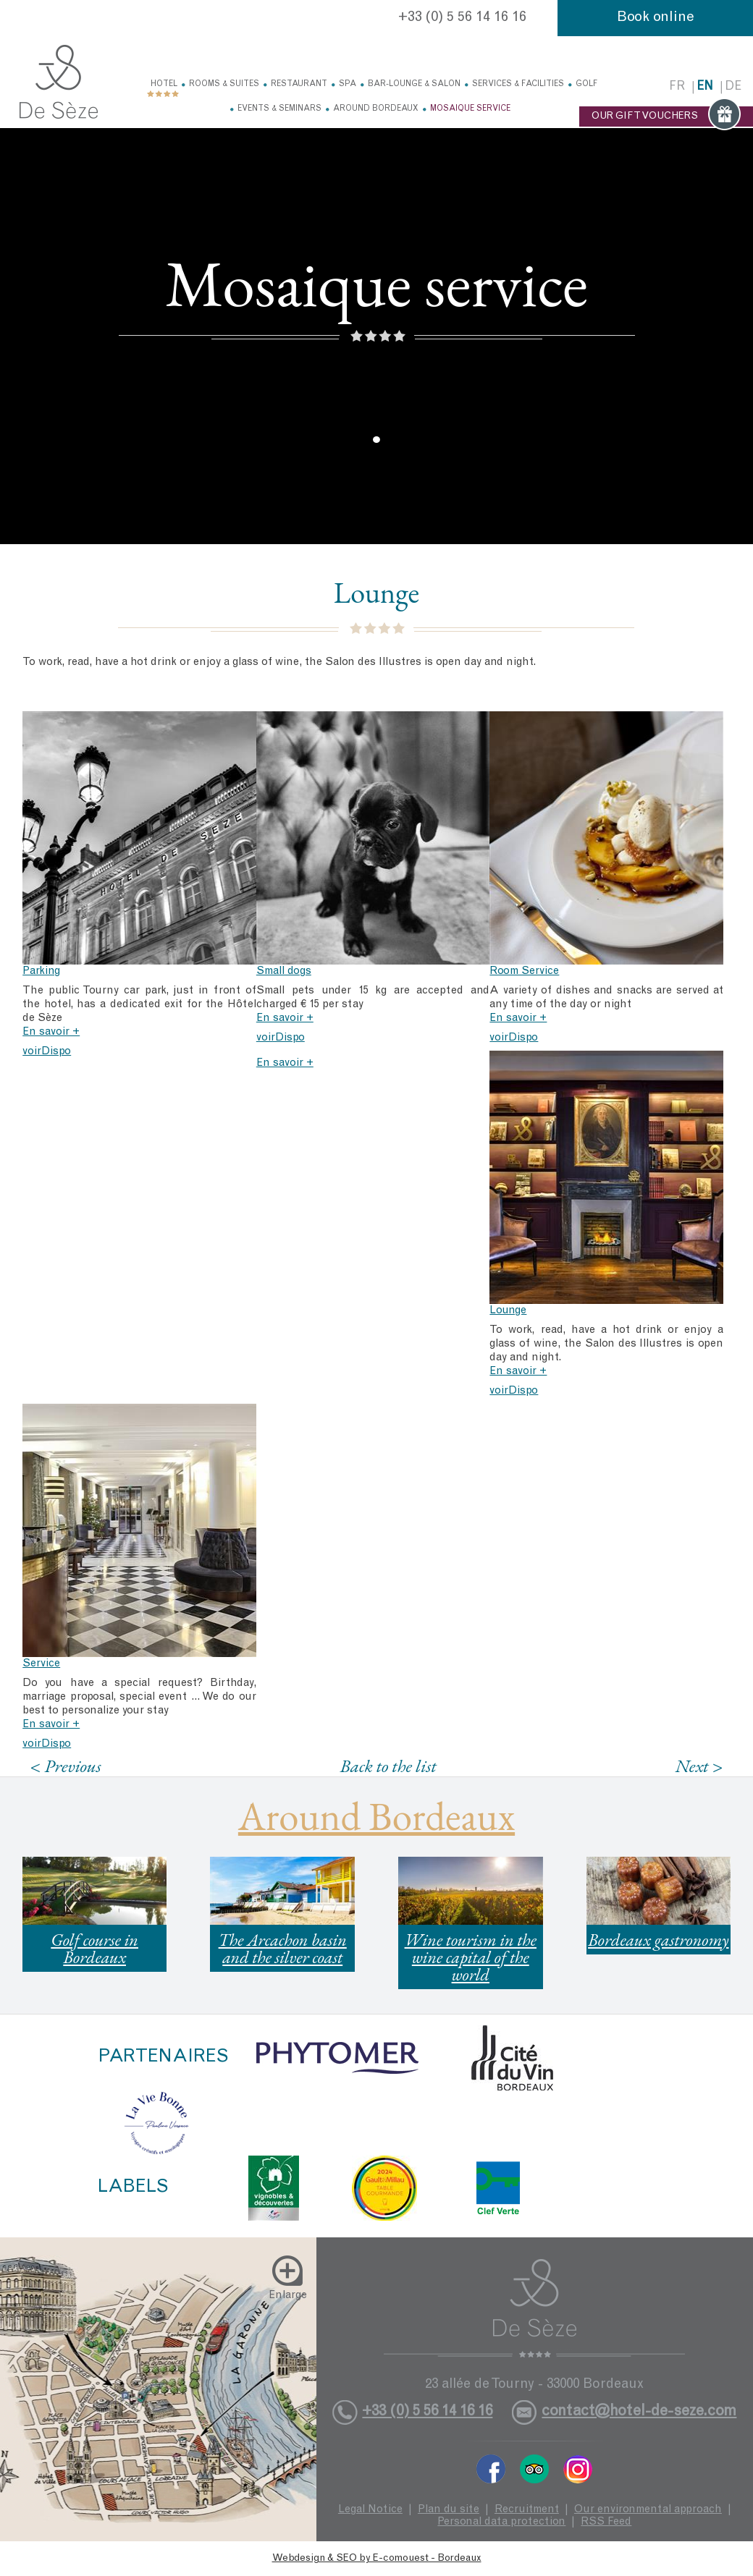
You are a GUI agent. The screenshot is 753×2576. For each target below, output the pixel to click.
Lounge (507, 1310)
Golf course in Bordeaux (94, 1948)
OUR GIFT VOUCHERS (666, 116)
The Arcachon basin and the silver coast (283, 1948)
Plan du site (448, 2509)
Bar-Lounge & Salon (414, 84)
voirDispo (46, 1051)
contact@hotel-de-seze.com (639, 2412)
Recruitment (527, 2509)
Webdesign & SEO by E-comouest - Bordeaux (376, 2559)
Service (41, 1663)
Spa (347, 84)
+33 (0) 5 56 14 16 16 (462, 18)
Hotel (164, 84)
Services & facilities (518, 84)
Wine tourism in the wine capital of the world (471, 1957)
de (733, 87)
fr (677, 87)
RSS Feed (606, 2522)
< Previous (65, 1766)
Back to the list (388, 1765)
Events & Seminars (279, 109)
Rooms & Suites (224, 84)
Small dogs (283, 971)
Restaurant (299, 84)
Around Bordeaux (375, 109)
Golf (586, 84)
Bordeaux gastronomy (658, 1939)
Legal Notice (370, 2509)
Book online (655, 18)
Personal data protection (501, 2522)
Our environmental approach (648, 2509)
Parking (41, 971)
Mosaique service (470, 109)
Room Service (524, 971)
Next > (699, 1766)
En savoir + (51, 1032)
